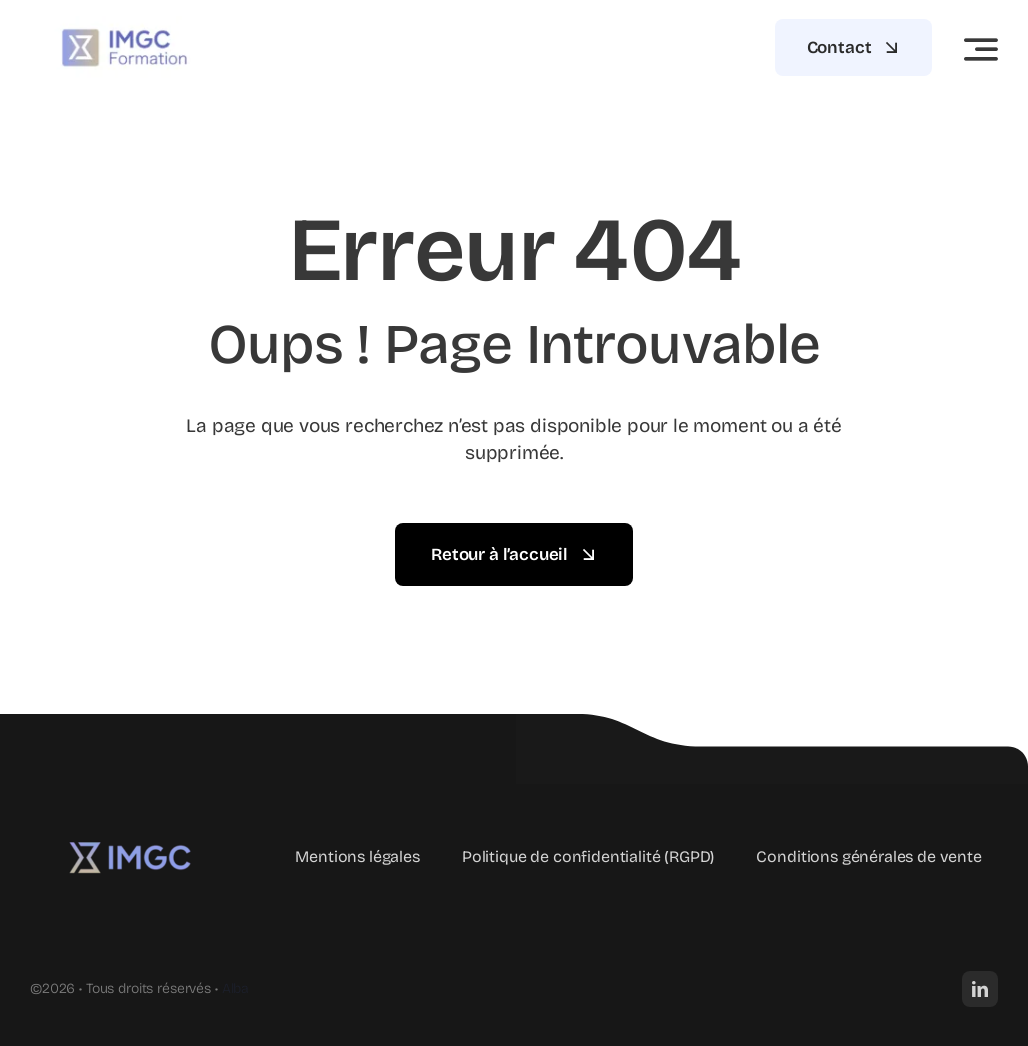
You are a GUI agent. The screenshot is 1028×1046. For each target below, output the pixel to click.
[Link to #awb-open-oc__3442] (981, 49)
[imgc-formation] (125, 24)
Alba (235, 988)
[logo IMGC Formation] (130, 832)
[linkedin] (980, 989)
